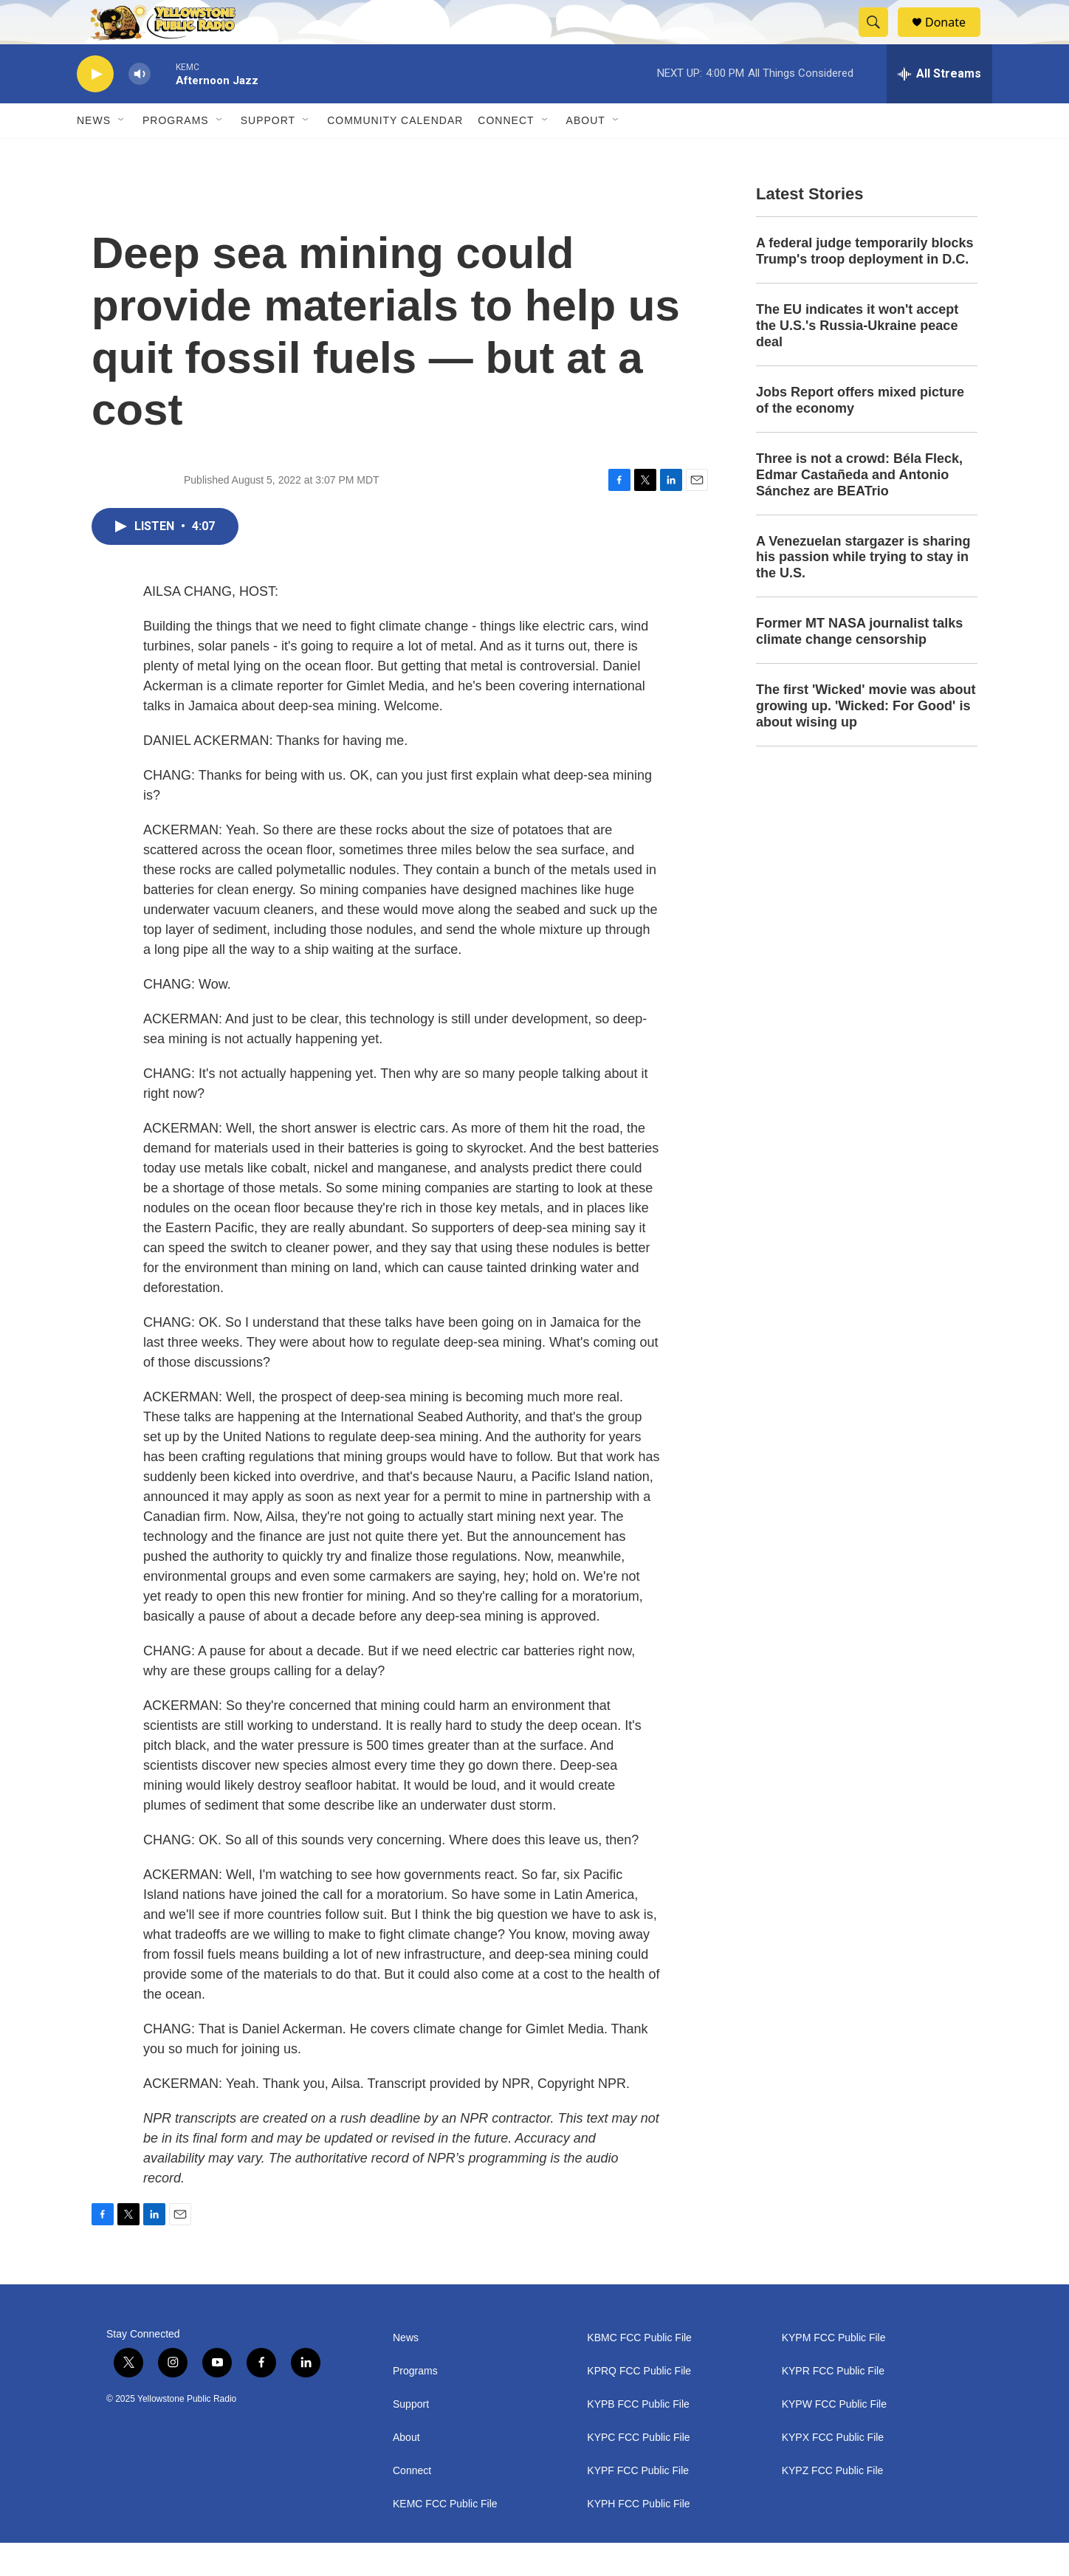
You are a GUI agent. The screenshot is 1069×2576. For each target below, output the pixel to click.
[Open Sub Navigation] (122, 153)
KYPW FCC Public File (834, 2437)
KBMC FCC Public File (639, 2371)
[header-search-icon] (880, 39)
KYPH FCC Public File (638, 2537)
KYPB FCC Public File (638, 2437)
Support (268, 153)
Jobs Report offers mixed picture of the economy (860, 433)
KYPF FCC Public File (638, 2504)
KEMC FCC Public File (445, 2537)
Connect (506, 153)
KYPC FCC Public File (638, 2470)
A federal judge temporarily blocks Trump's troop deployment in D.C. (864, 284)
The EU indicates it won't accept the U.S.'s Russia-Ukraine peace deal (857, 358)
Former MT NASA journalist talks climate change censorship (859, 664)
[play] (95, 107)
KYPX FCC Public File (833, 2470)
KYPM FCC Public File (834, 2371)
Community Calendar (395, 153)
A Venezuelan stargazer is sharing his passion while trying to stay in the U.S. (863, 590)
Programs (175, 153)
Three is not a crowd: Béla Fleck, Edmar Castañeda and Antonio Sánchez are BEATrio (859, 508)
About (406, 2470)
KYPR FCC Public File (833, 2404)
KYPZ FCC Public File (833, 2504)
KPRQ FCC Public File (639, 2404)
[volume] (139, 107)
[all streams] (939, 107)
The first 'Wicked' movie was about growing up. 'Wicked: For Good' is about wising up (865, 739)
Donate (954, 39)
